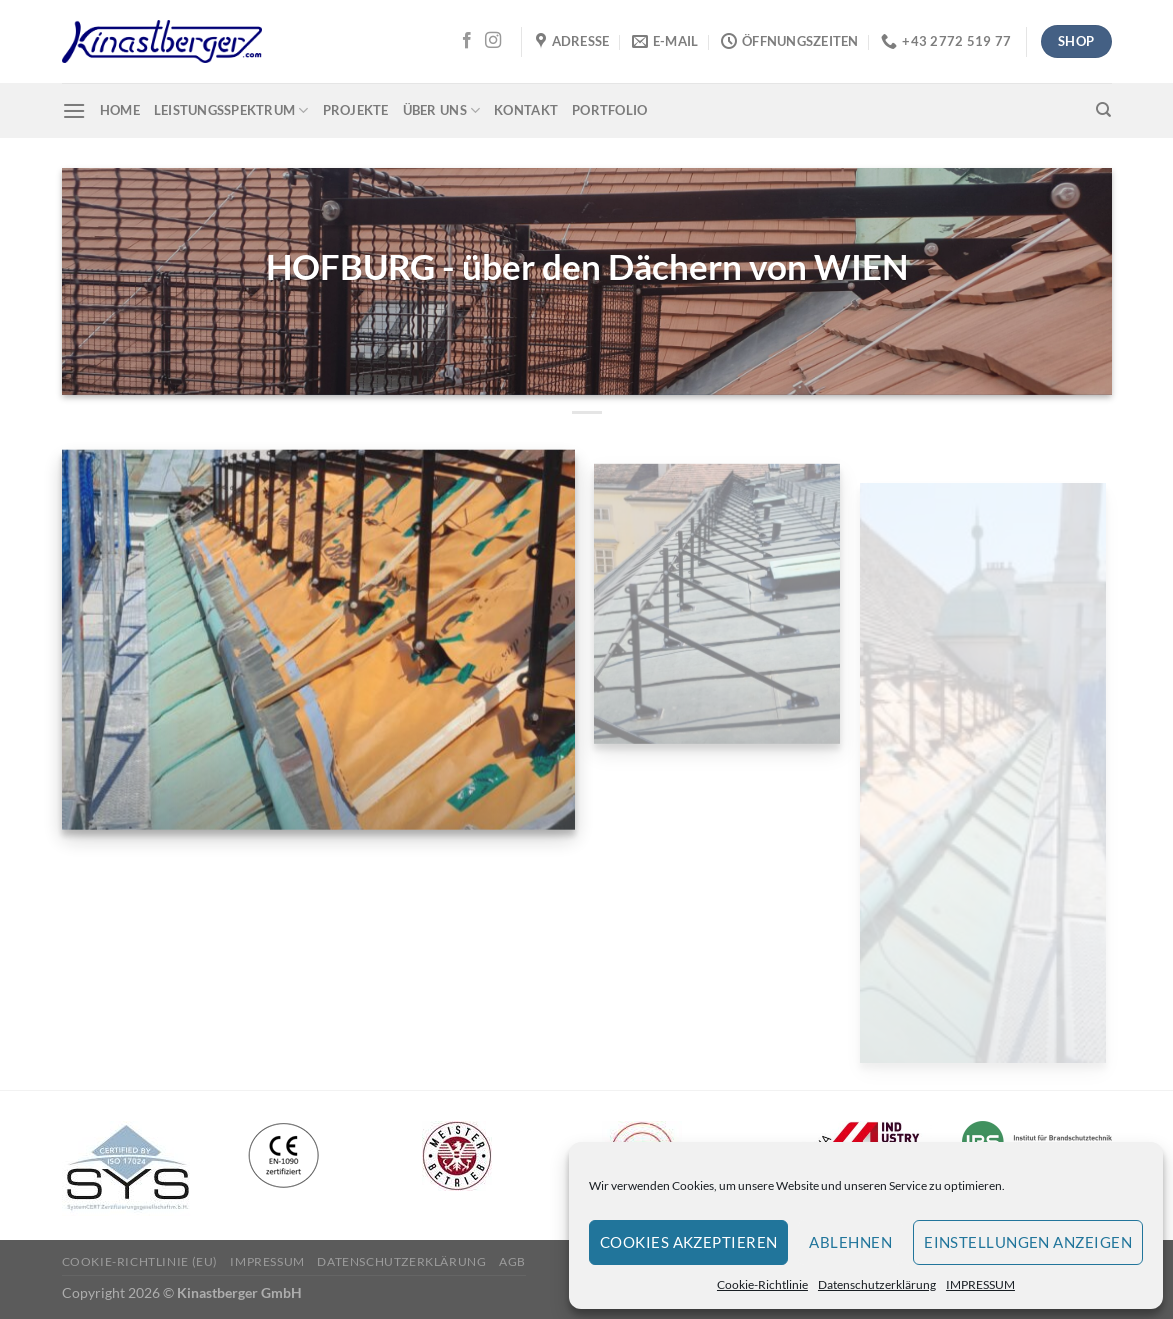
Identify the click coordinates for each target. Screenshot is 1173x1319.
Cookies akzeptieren (689, 1242)
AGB (512, 1261)
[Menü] (74, 110)
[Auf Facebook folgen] (467, 41)
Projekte (356, 110)
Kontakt (526, 110)
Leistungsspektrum (231, 110)
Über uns (442, 110)
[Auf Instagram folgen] (493, 41)
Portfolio (609, 110)
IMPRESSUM (980, 1284)
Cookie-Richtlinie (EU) (140, 1261)
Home (120, 110)
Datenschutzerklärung (877, 1284)
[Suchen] (1103, 110)
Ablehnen (850, 1242)
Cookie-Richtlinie (762, 1284)
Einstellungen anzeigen (1028, 1242)
